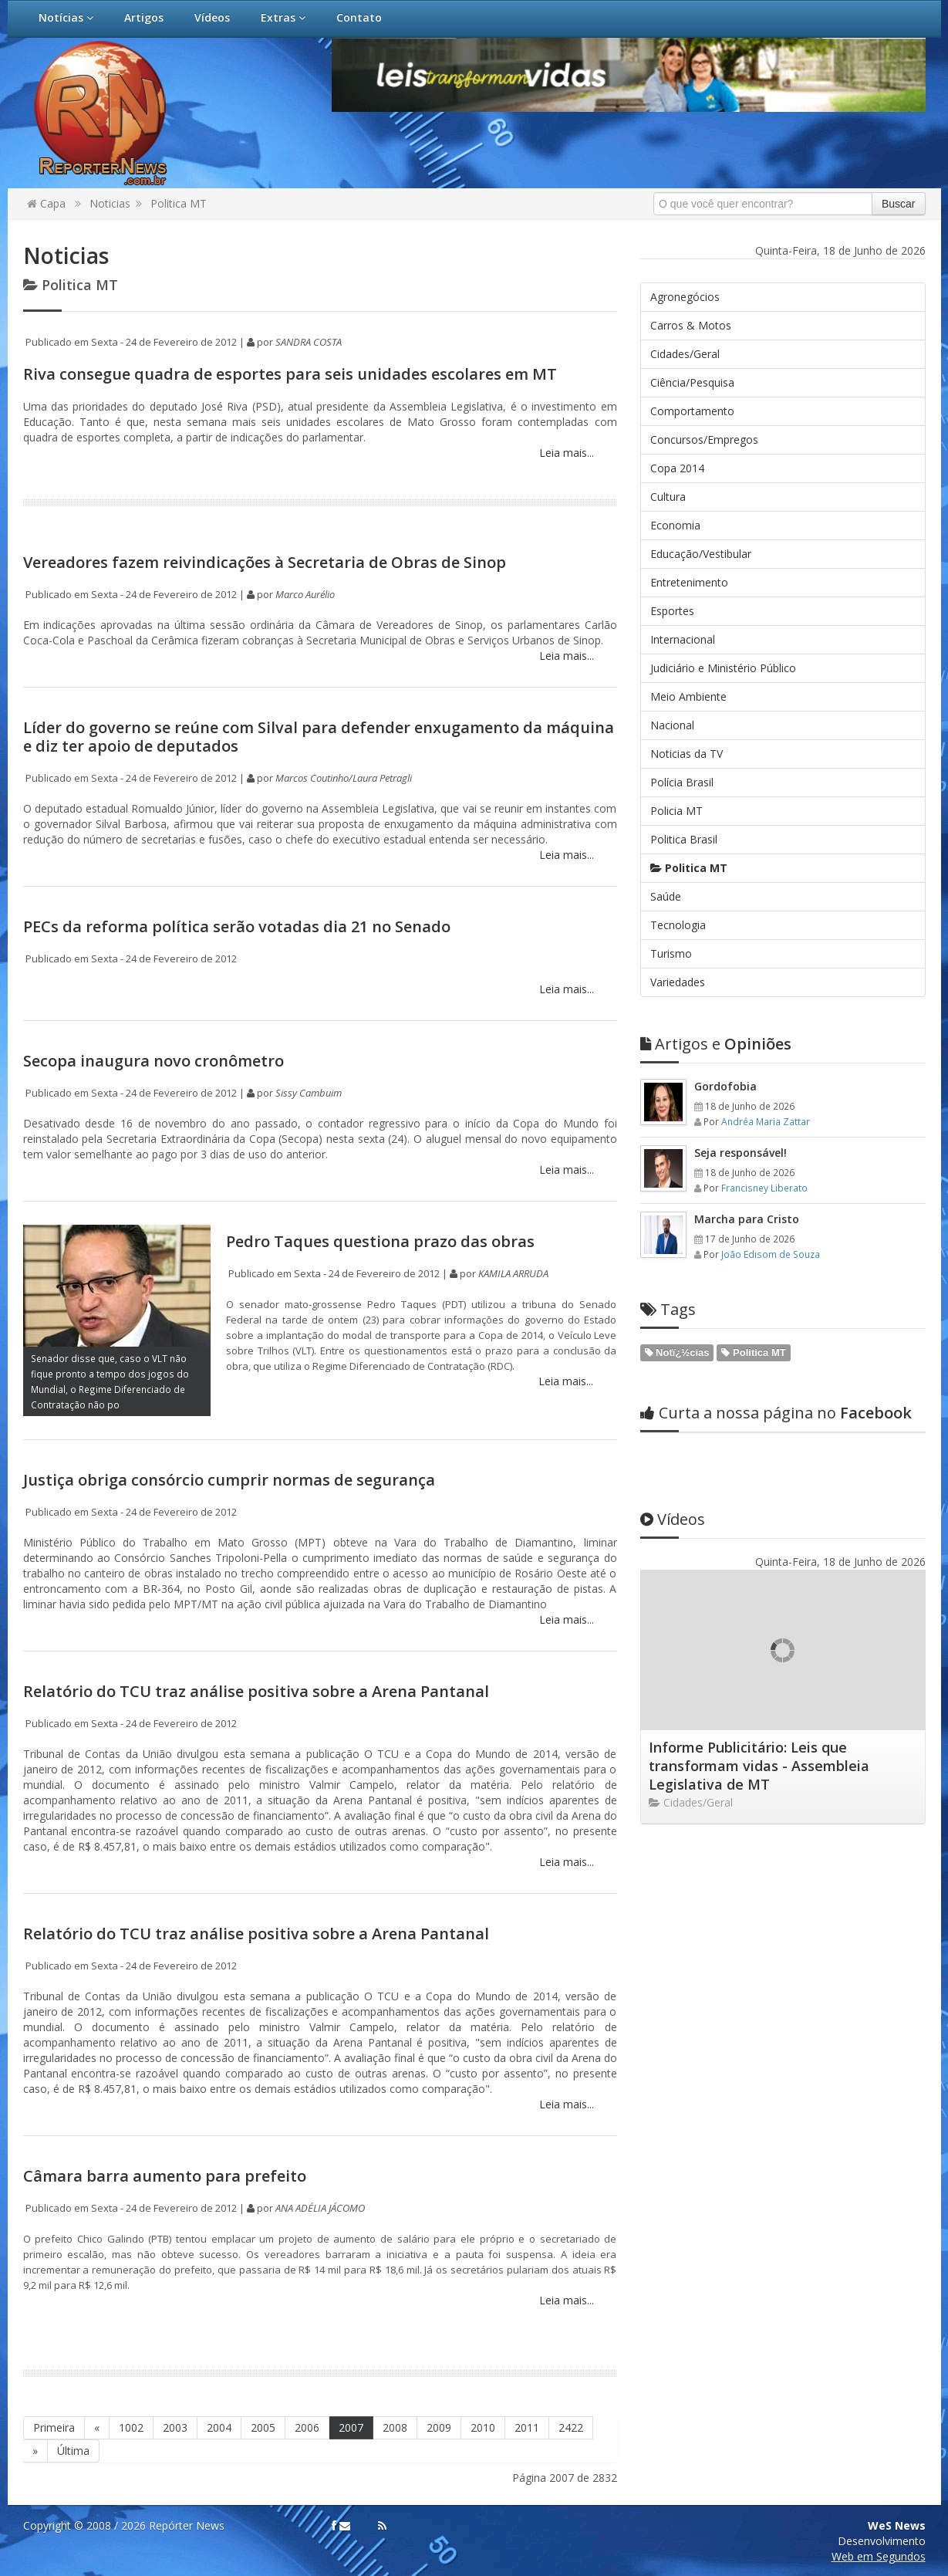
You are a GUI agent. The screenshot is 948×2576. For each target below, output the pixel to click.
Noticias (109, 203)
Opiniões (715, 1043)
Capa (46, 203)
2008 (395, 2427)
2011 (526, 2427)
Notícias (66, 17)
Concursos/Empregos (704, 439)
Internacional (682, 639)
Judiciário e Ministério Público (723, 668)
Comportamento (692, 411)
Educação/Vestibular (700, 553)
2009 (439, 2427)
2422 (570, 2427)
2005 (263, 2427)
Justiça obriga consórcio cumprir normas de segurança (229, 1479)
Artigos (144, 17)
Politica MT (178, 203)
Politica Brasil (683, 839)
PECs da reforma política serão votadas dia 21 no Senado (236, 926)
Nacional (672, 725)
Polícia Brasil (682, 782)
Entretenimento (689, 582)
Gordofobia (725, 1086)
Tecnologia (678, 925)
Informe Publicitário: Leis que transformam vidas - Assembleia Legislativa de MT (759, 1765)
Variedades (677, 982)
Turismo (671, 953)
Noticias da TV (686, 753)
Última (73, 2450)
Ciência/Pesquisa (692, 382)
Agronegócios (685, 296)
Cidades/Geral (685, 354)
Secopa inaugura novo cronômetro (153, 1060)
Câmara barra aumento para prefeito (164, 2175)
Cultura (668, 496)
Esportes (672, 610)
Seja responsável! (740, 1152)
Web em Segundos (879, 2556)
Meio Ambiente (688, 696)
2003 (175, 2427)
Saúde (665, 896)
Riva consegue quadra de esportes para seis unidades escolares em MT (290, 373)
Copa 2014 (677, 468)
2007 (351, 2427)
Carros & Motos (690, 325)
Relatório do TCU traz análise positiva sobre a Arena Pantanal (256, 1691)
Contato (359, 17)
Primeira (54, 2427)
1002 (131, 2427)
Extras (283, 17)
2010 (483, 2427)
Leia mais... (565, 452)
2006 (307, 2427)
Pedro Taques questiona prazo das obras (380, 1241)
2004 (219, 2427)
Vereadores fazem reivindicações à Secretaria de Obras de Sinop (264, 562)
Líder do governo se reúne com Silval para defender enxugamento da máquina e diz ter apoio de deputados (318, 736)
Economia (675, 525)
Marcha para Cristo (746, 1219)
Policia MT (676, 810)
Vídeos (212, 17)
